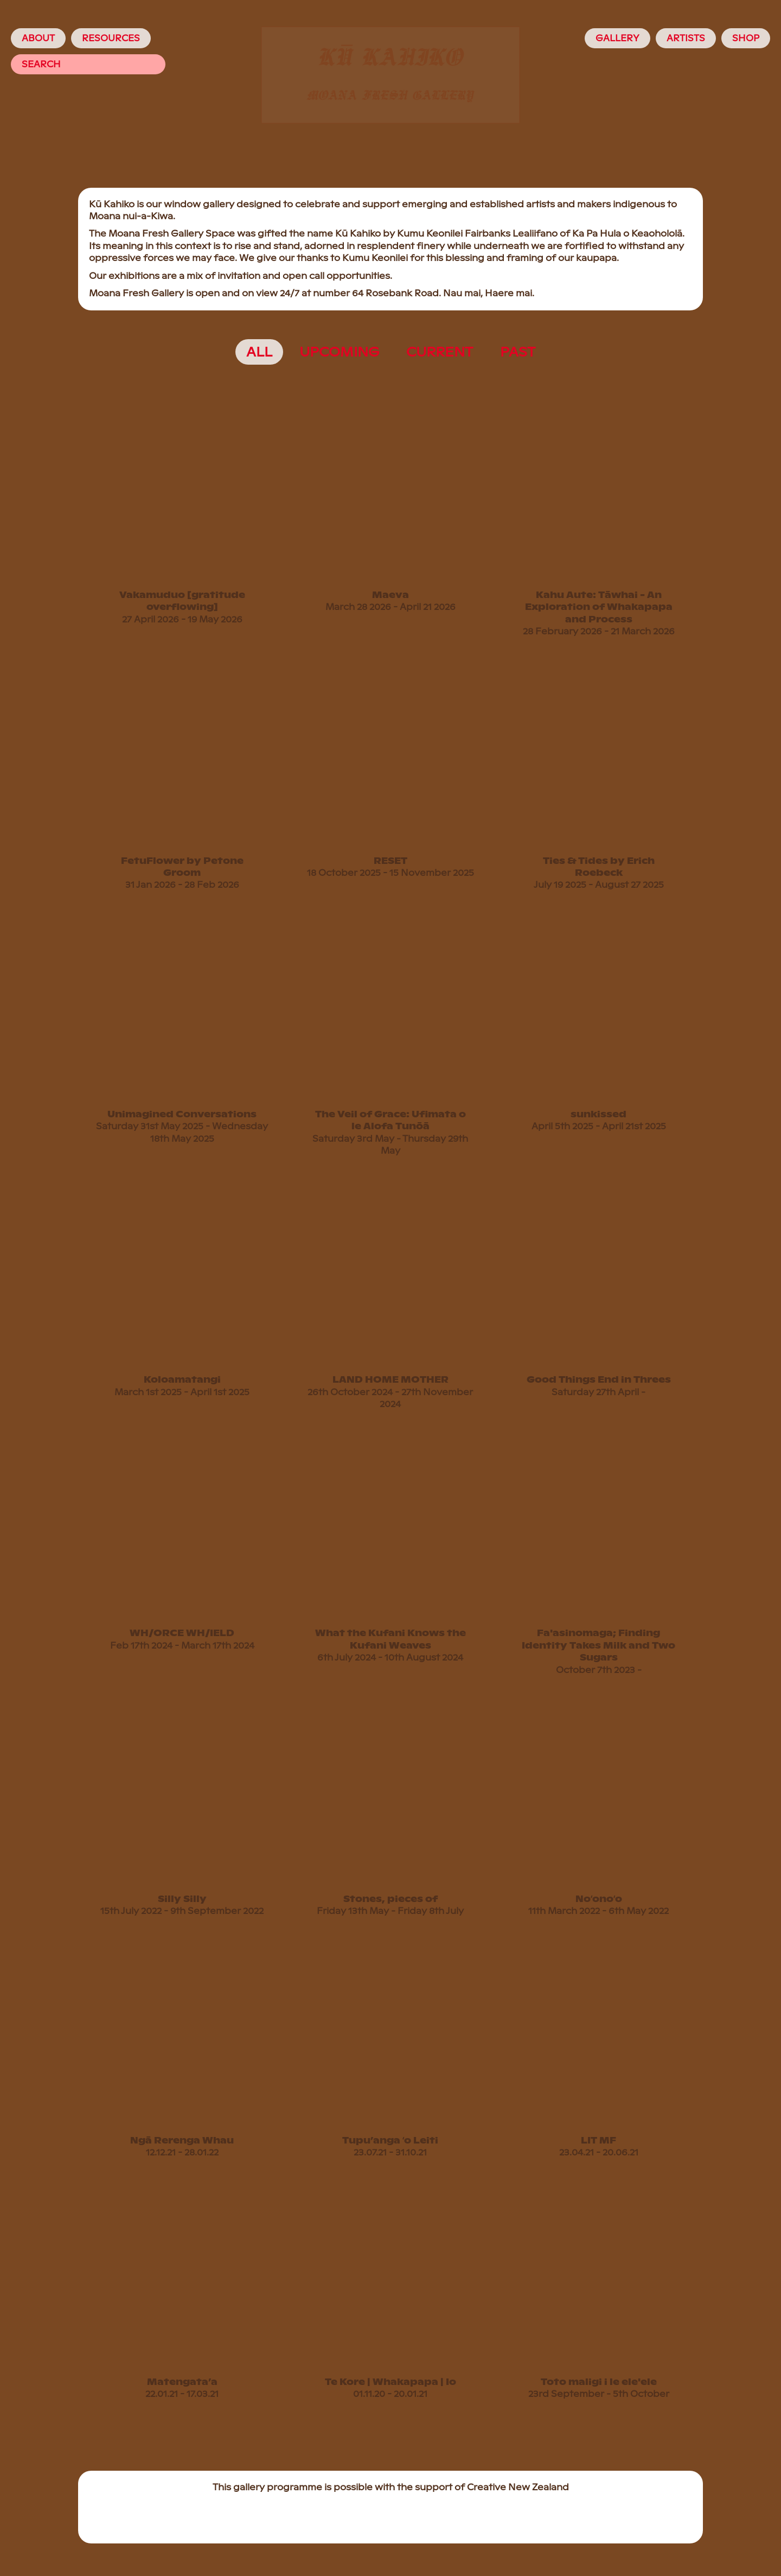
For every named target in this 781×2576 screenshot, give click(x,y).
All (259, 352)
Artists (686, 38)
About (38, 38)
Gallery (617, 38)
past (517, 352)
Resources (111, 38)
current (439, 352)
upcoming (339, 352)
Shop (745, 38)
